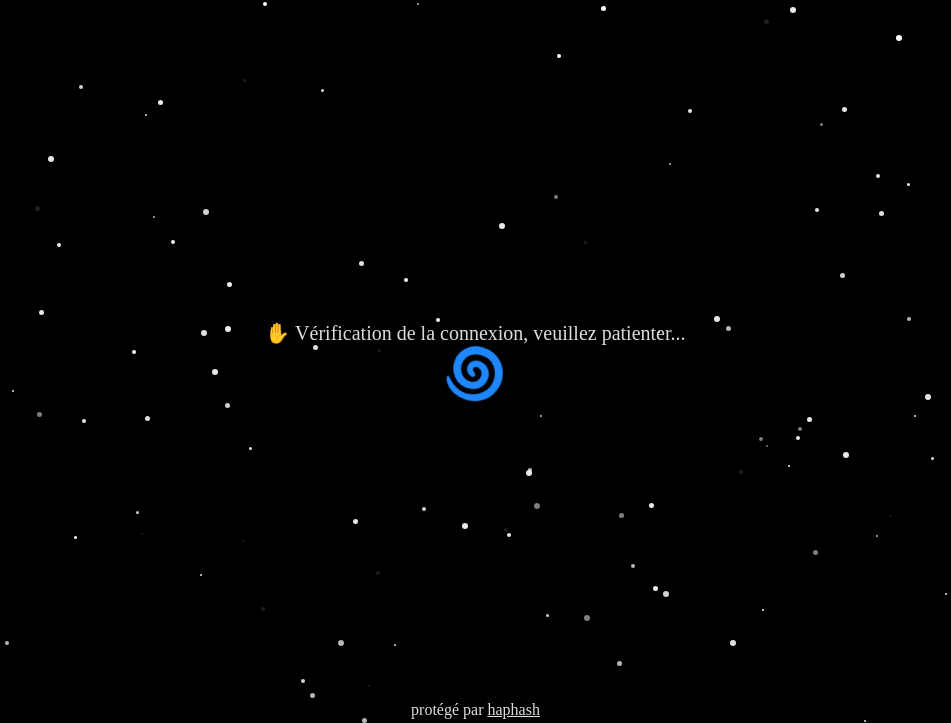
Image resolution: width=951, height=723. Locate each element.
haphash (513, 709)
